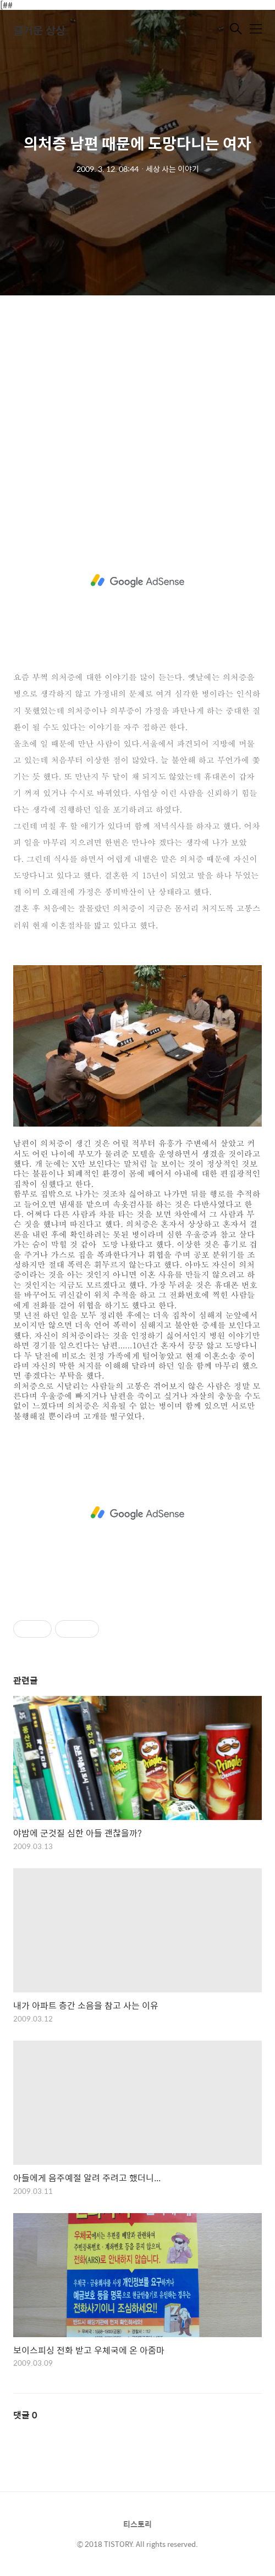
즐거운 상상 (39, 30)
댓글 (25, 2415)
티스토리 (137, 2524)
